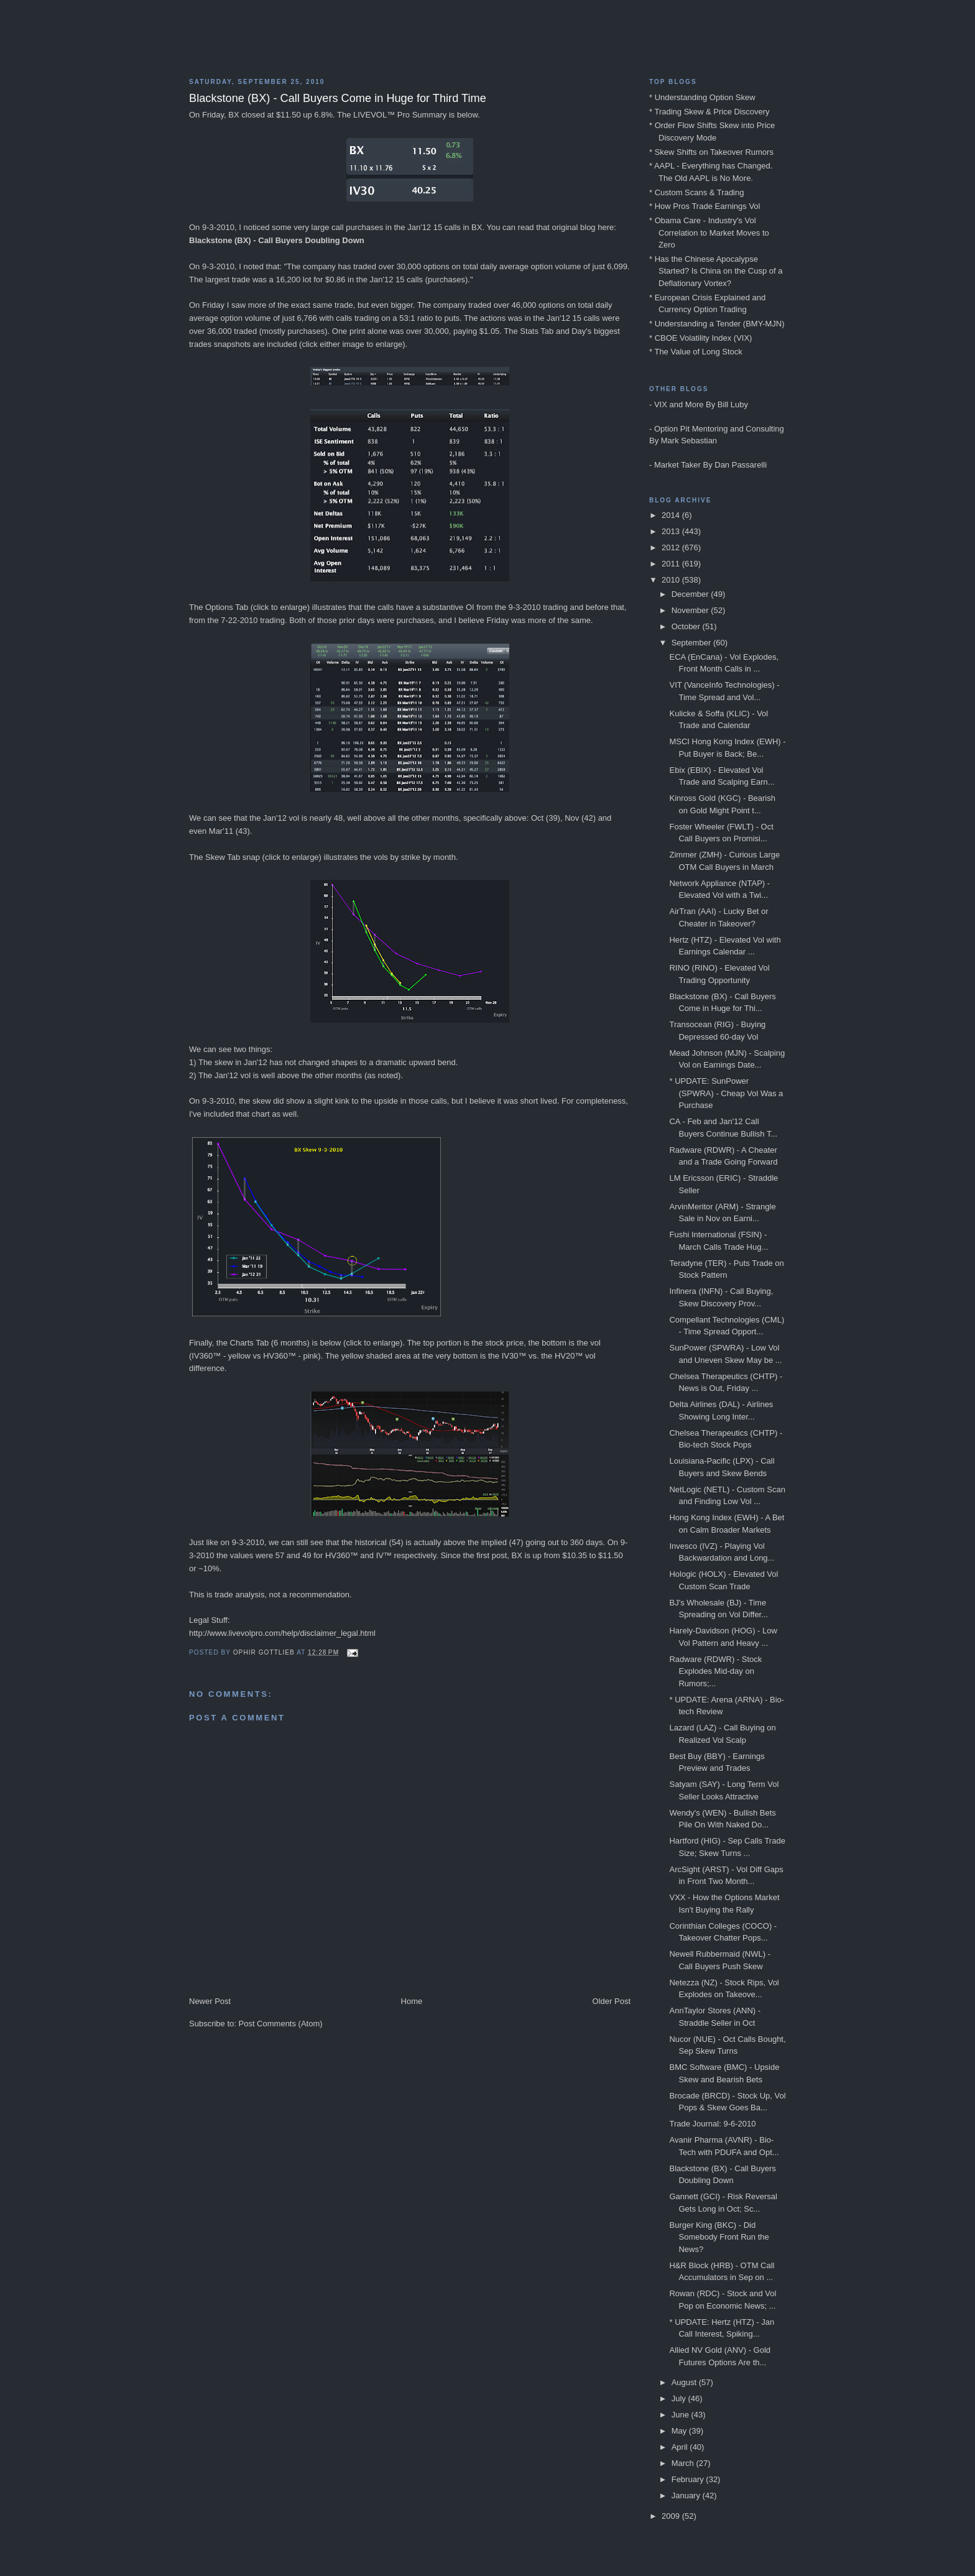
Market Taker (677, 464)
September (692, 642)
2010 (672, 579)
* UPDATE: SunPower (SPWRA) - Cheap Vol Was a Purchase (726, 1093)
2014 (672, 515)
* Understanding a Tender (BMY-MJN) (717, 323)
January (687, 2495)
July (680, 2398)
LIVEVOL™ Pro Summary (399, 114)
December (691, 594)
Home (412, 2001)
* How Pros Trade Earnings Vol (704, 206)
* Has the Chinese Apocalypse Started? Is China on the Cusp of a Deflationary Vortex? (715, 271)
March (684, 2463)
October (687, 626)
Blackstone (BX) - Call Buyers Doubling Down (276, 240)
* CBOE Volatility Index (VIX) (700, 338)
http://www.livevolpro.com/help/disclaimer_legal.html (282, 1633)
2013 (672, 531)
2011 (672, 563)
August (685, 2382)
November (691, 610)
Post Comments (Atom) (281, 2023)
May (680, 2430)
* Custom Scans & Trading (696, 192)
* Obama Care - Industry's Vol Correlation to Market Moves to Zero (709, 232)
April (681, 2447)
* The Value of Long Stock (695, 351)
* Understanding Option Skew (702, 97)
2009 (672, 2516)
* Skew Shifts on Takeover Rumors (711, 152)
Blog (487, 43)
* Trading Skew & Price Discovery (709, 111)
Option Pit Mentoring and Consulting (719, 428)
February (689, 2479)
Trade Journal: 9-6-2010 (712, 2123)
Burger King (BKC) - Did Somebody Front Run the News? (719, 2237)
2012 (672, 547)
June (681, 2414)
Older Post (612, 2001)
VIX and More (679, 404)
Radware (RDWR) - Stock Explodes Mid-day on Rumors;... (715, 1671)
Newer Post (210, 2001)
